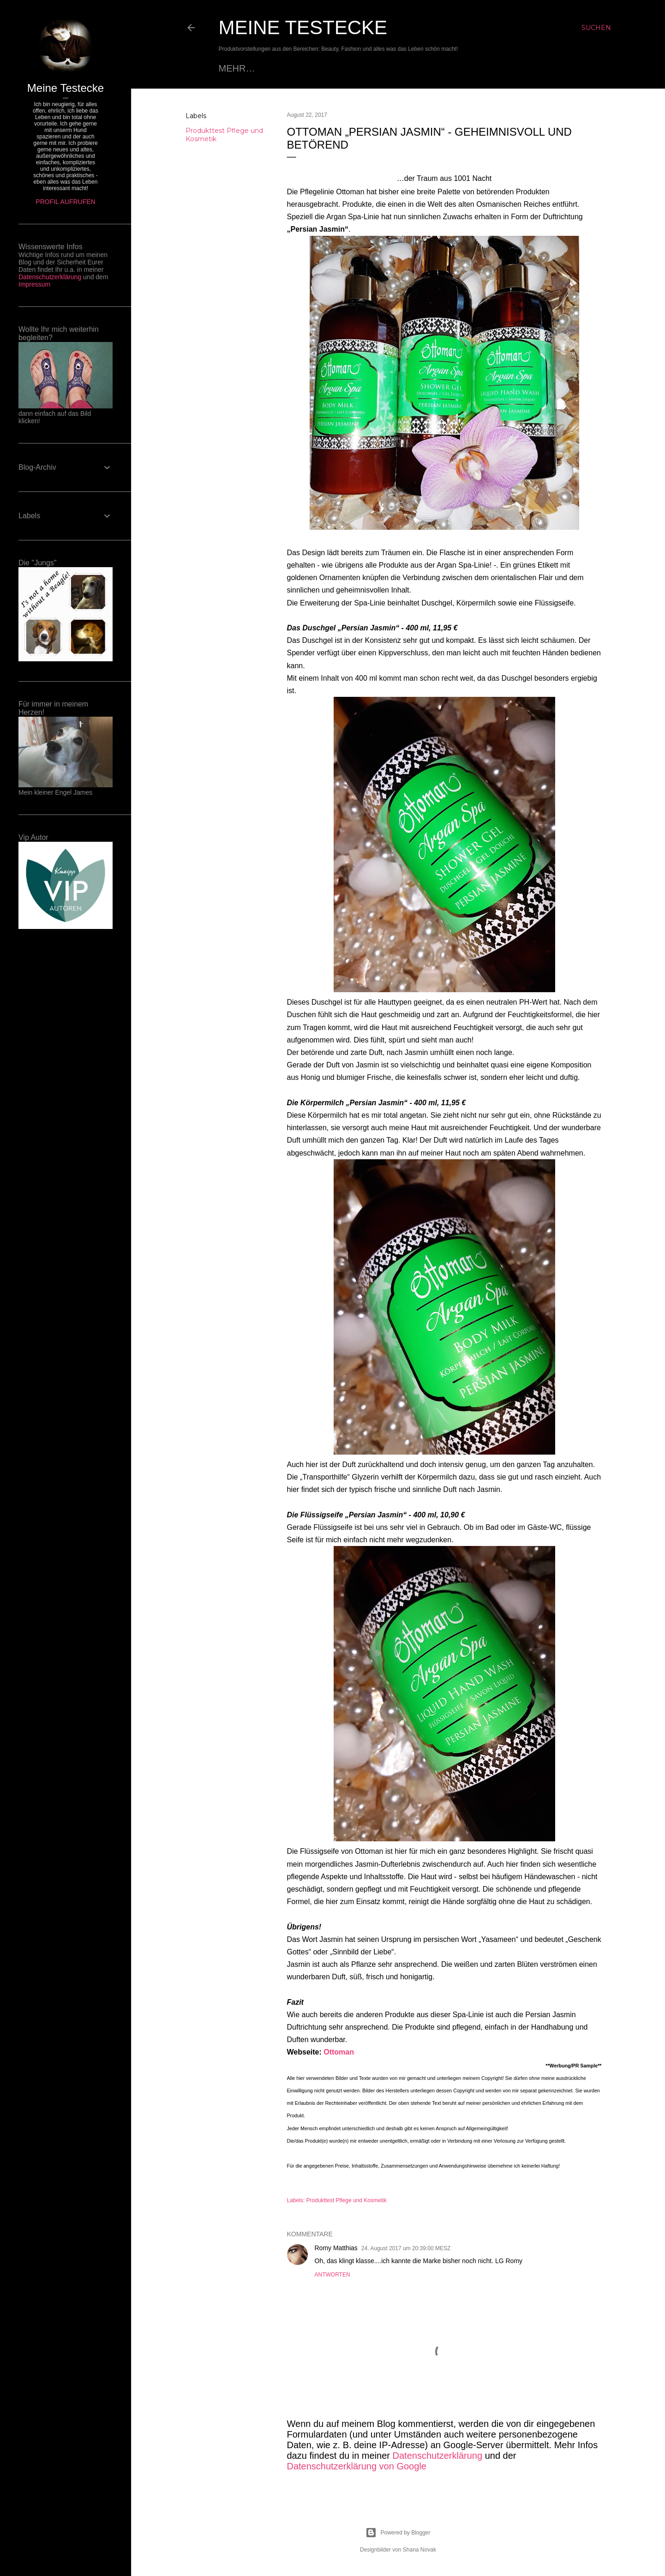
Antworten (332, 2274)
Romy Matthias (336, 2248)
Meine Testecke (303, 27)
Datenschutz (316, 68)
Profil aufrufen (65, 201)
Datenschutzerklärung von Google (356, 2466)
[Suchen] (596, 28)
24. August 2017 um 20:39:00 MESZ (405, 2248)
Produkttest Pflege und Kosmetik (346, 2200)
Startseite (247, 68)
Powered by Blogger (397, 2532)
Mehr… (504, 68)
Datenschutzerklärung (438, 2455)
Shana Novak (419, 2549)
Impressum (34, 284)
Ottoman (339, 2052)
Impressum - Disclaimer (418, 68)
